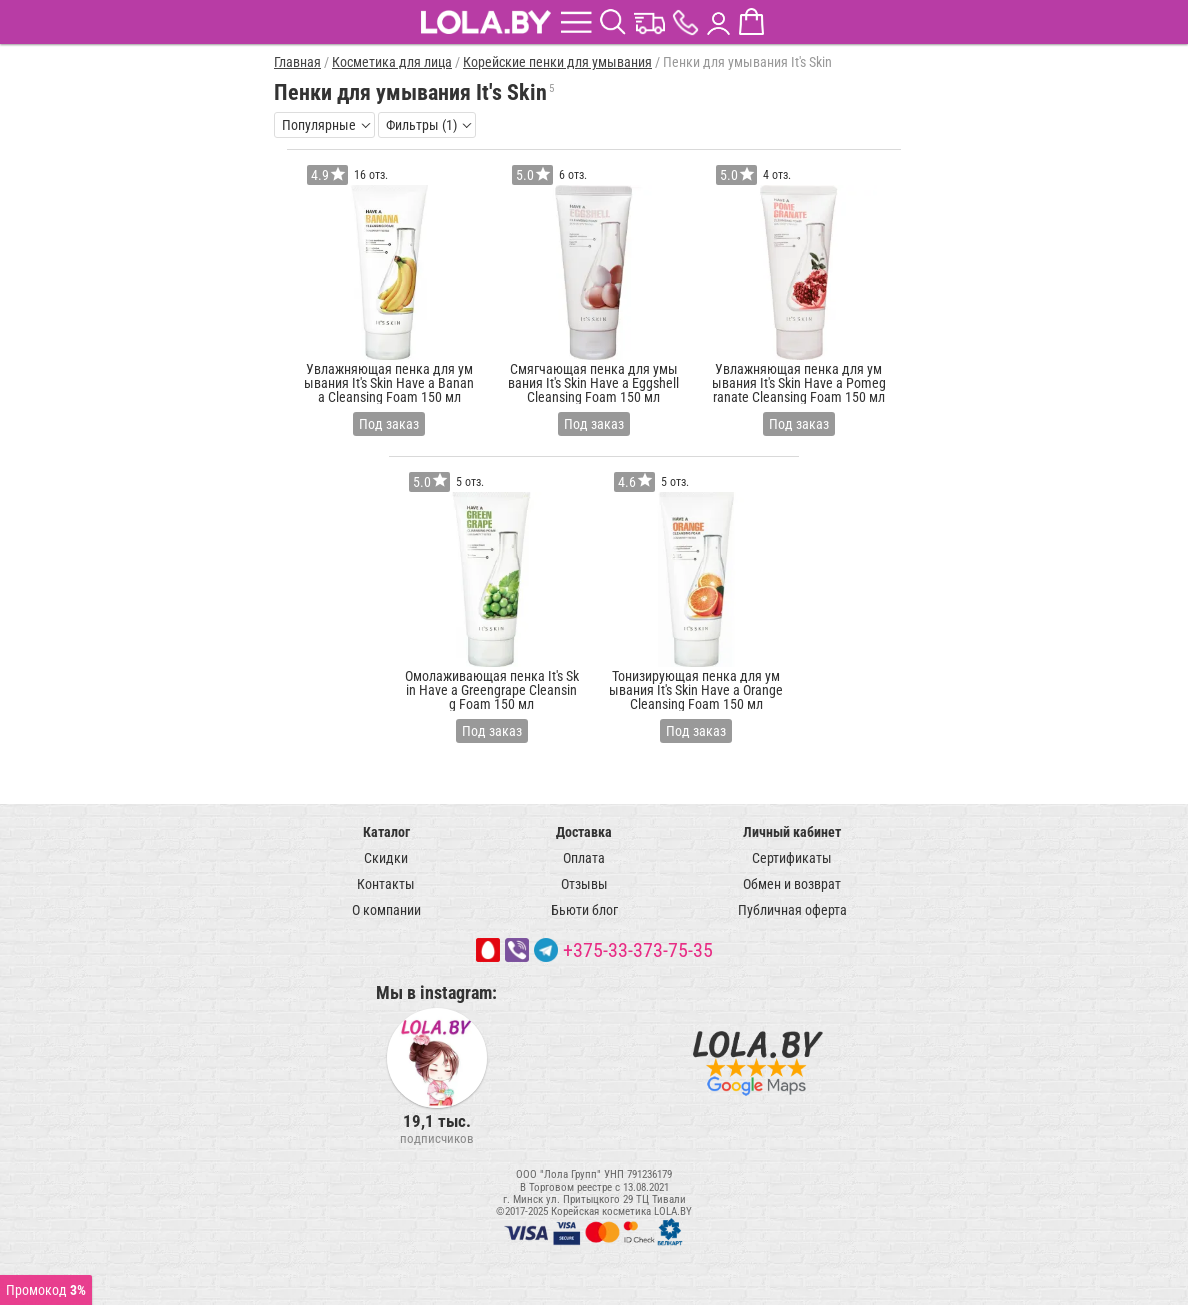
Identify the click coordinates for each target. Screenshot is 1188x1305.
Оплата (584, 858)
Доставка (584, 832)
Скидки (386, 858)
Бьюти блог (584, 910)
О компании (386, 910)
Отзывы (584, 884)
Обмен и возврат (792, 884)
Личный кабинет (792, 832)
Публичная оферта (792, 910)
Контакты (386, 884)
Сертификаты (792, 858)
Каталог (386, 832)
